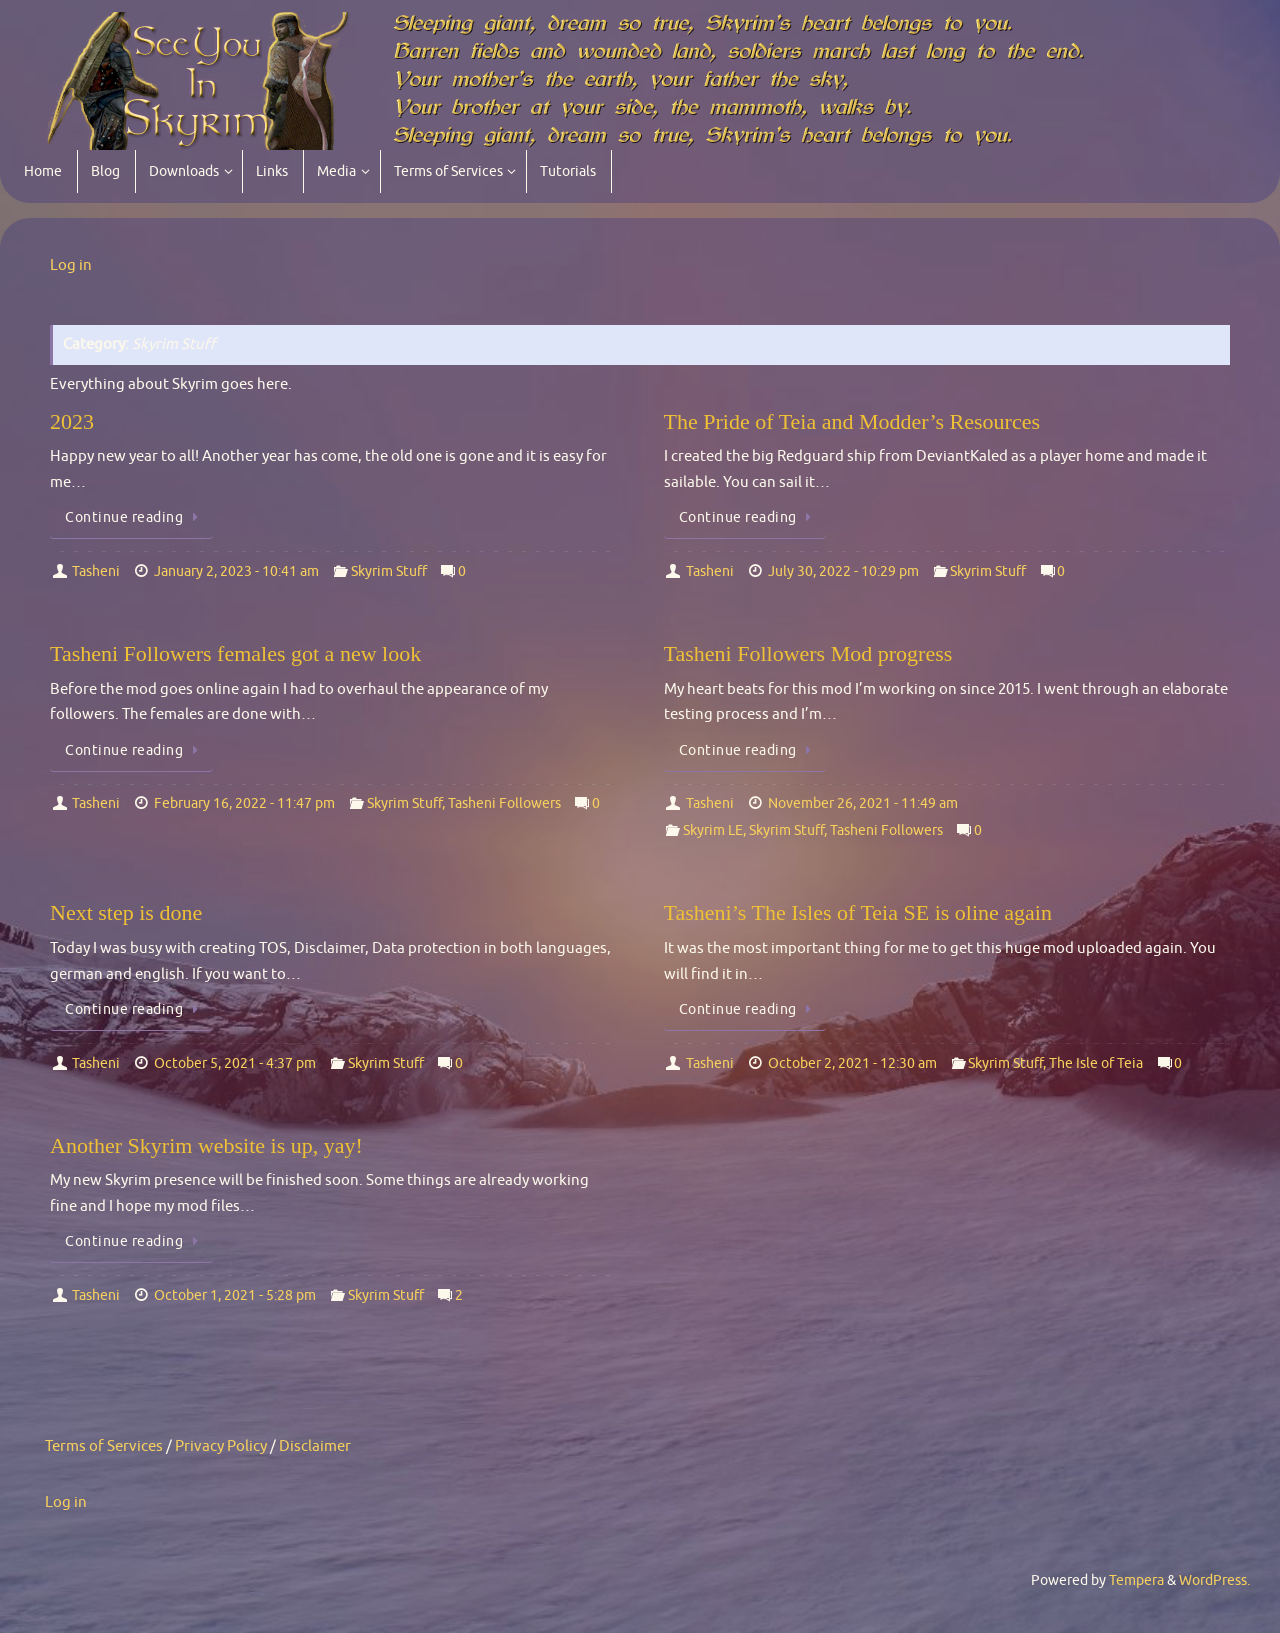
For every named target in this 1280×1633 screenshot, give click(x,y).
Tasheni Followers (504, 803)
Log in (71, 265)
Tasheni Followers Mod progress (808, 653)
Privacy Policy (221, 1446)
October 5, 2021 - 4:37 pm (235, 1063)
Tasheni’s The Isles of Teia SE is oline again (858, 912)
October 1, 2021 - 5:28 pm (235, 1295)
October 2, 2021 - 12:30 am (852, 1063)
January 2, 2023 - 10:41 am (236, 571)
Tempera (1136, 1580)
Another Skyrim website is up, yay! (206, 1145)
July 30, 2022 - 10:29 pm (843, 571)
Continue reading (135, 517)
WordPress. (1214, 1580)
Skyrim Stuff (389, 571)
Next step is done (126, 912)
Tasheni (96, 571)
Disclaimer (315, 1446)
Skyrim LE (713, 830)
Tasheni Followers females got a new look (235, 653)
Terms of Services (104, 1446)
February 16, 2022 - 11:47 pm (244, 803)
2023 (72, 421)
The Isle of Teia (1096, 1063)
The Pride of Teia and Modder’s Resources (852, 421)
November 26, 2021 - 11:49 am (863, 803)
